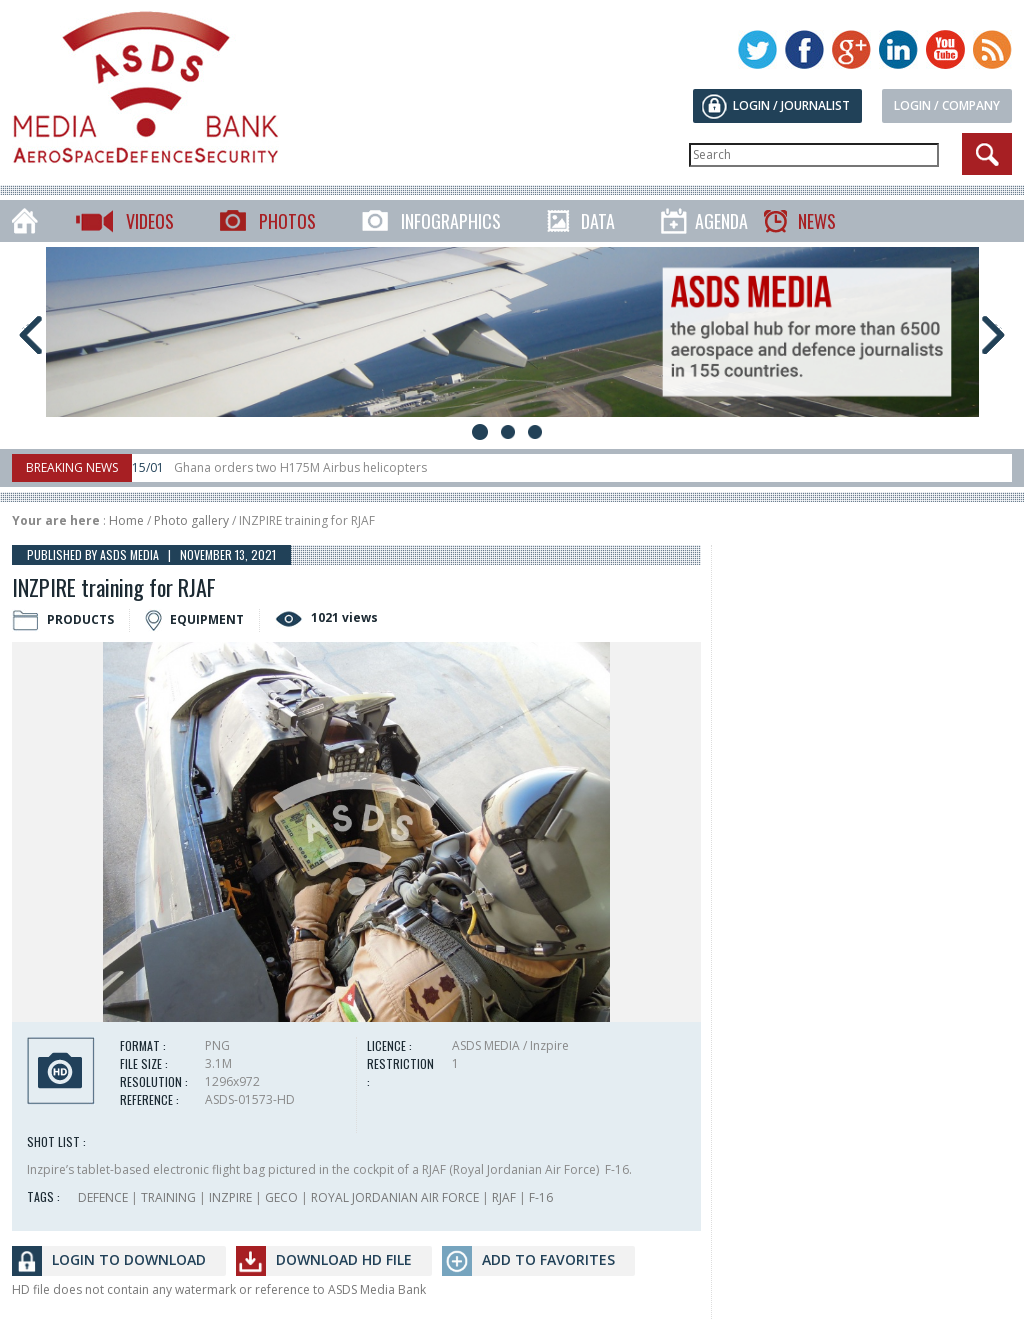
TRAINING (168, 1197)
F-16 (541, 1197)
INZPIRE (230, 1197)
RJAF (504, 1197)
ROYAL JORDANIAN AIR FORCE (395, 1197)
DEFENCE (103, 1197)
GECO (281, 1197)
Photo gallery (191, 520)
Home (126, 520)
